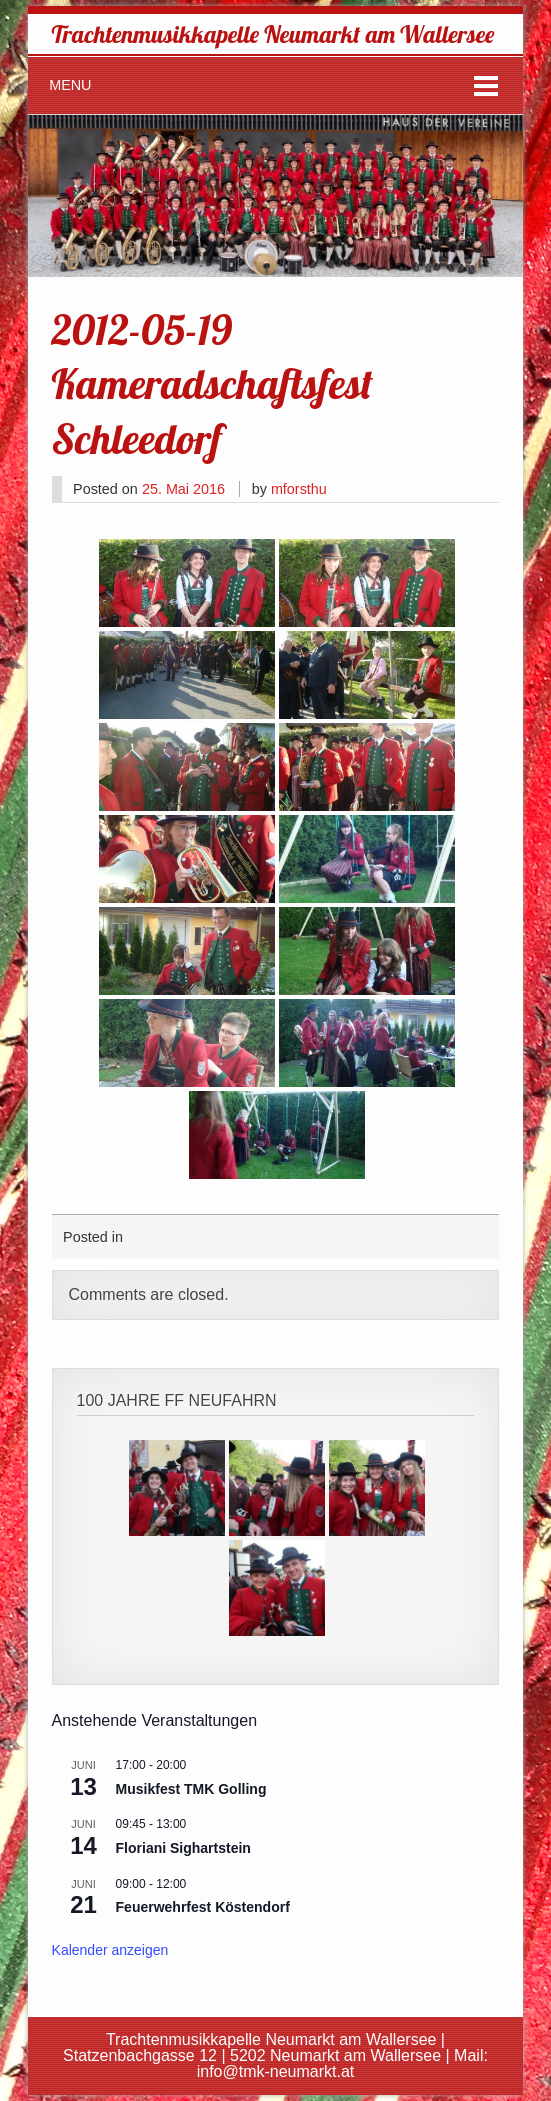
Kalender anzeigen (110, 1950)
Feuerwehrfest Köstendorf (203, 1907)
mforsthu (299, 489)
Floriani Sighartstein (183, 1848)
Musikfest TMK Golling (191, 1789)
